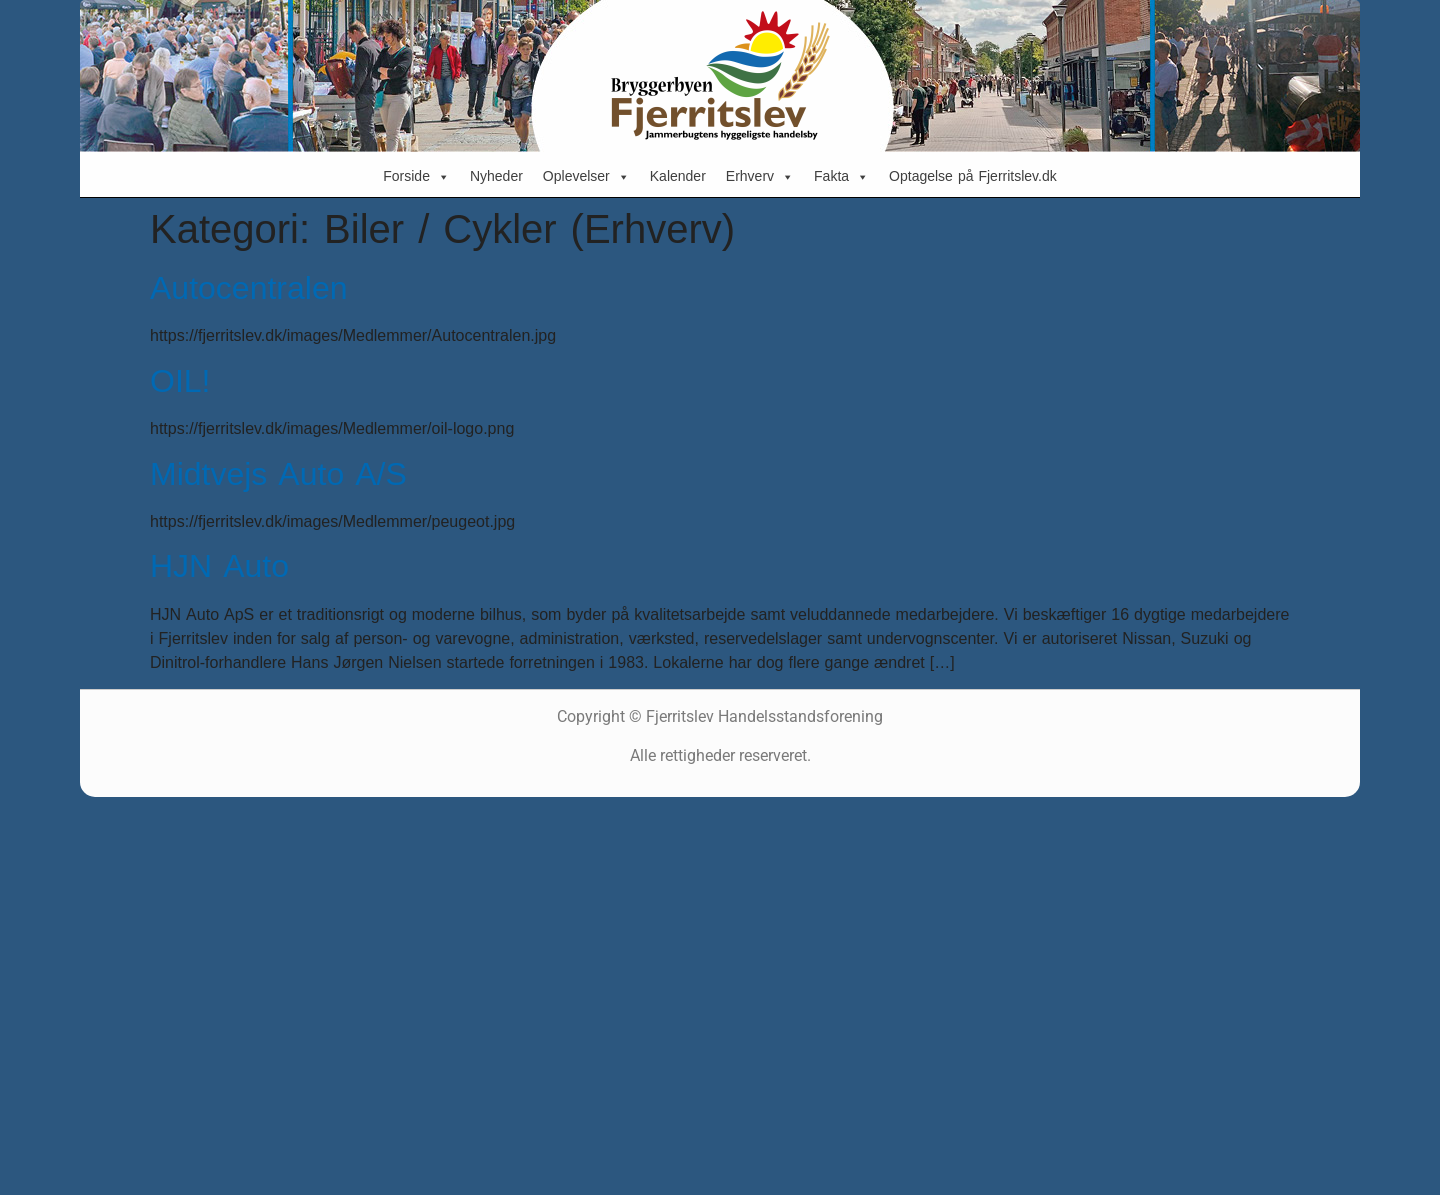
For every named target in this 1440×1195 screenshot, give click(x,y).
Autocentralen (248, 288)
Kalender (678, 176)
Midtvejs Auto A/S (278, 474)
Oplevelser (586, 177)
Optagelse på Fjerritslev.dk (973, 176)
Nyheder (496, 176)
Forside (416, 177)
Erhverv (760, 177)
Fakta (841, 177)
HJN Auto (219, 566)
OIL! (180, 381)
